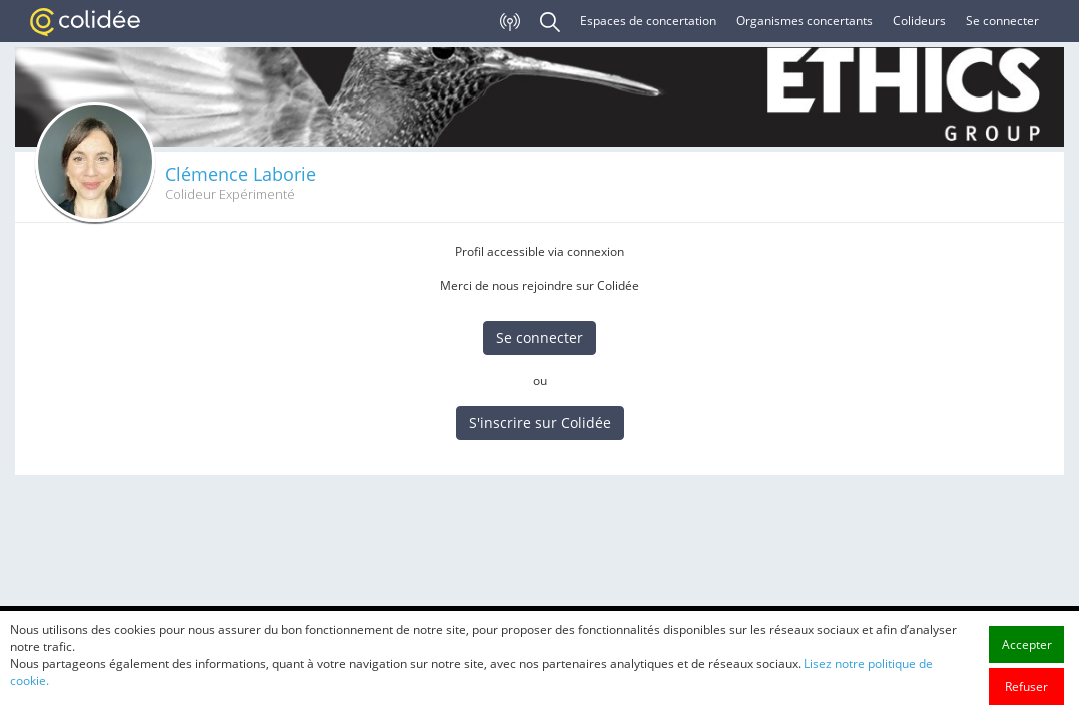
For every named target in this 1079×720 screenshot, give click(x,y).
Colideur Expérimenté (230, 194)
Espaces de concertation (648, 20)
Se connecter (1002, 20)
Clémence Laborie (240, 174)
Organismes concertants (804, 20)
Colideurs (919, 20)
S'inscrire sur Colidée (540, 422)
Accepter (1027, 671)
